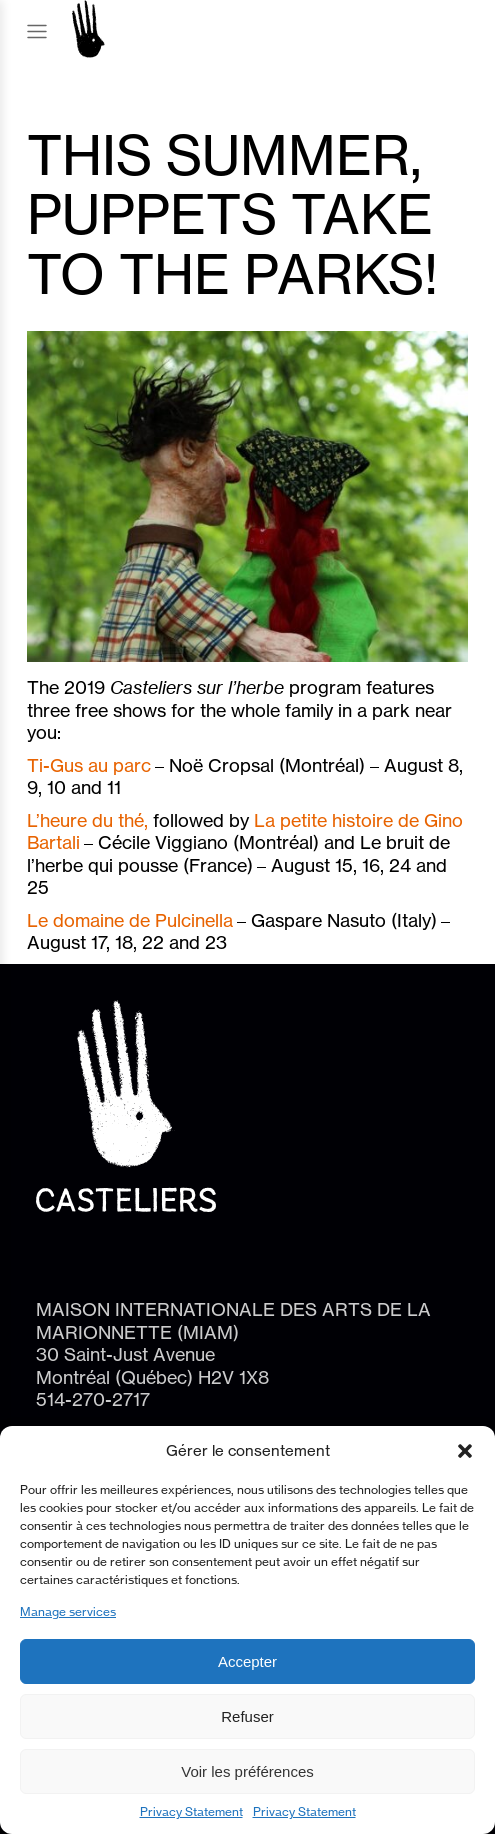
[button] (465, 1451)
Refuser (247, 1716)
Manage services (68, 1611)
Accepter (247, 1661)
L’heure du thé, (90, 820)
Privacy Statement (191, 1811)
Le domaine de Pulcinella (130, 920)
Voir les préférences (247, 1771)
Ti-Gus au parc (89, 765)
